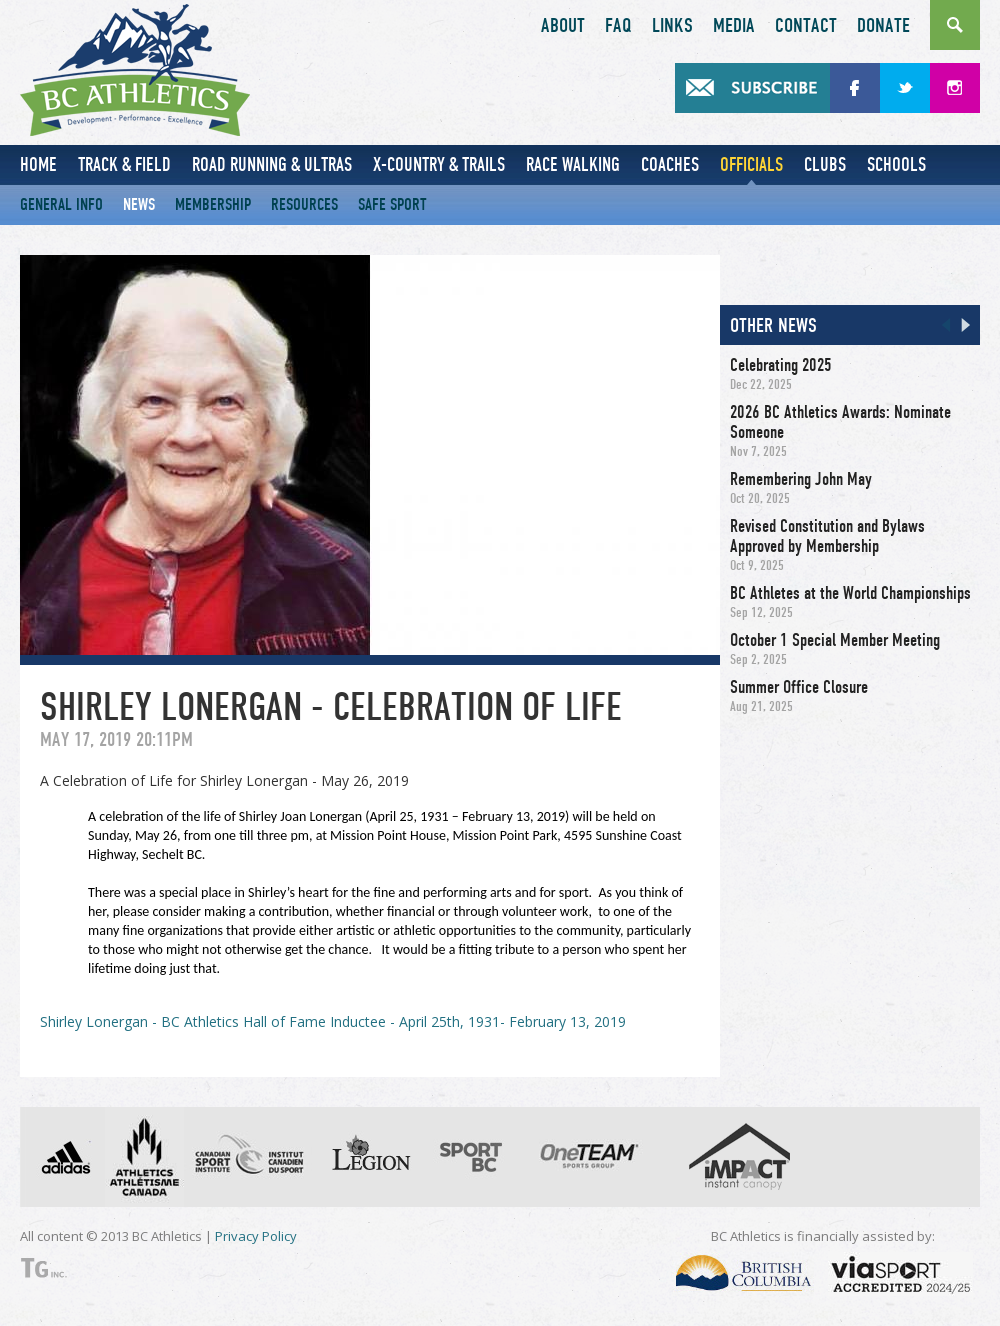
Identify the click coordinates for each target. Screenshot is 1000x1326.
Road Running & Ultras (272, 164)
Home (38, 164)
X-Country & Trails (439, 164)
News (139, 204)
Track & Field (124, 164)
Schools (896, 164)
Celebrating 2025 (781, 365)
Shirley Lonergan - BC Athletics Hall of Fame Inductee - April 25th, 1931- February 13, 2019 (333, 1021)
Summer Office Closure (799, 687)
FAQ (618, 26)
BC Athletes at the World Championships (850, 593)
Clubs (825, 164)
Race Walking (573, 164)
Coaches (670, 164)
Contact (806, 26)
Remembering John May (801, 479)
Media (734, 26)
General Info (61, 204)
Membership (213, 204)
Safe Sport (392, 204)
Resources (304, 204)
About (563, 26)
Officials (751, 164)
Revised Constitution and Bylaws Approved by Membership (827, 536)
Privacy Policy (256, 1236)
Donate (883, 26)
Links (672, 26)
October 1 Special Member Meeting (835, 640)
